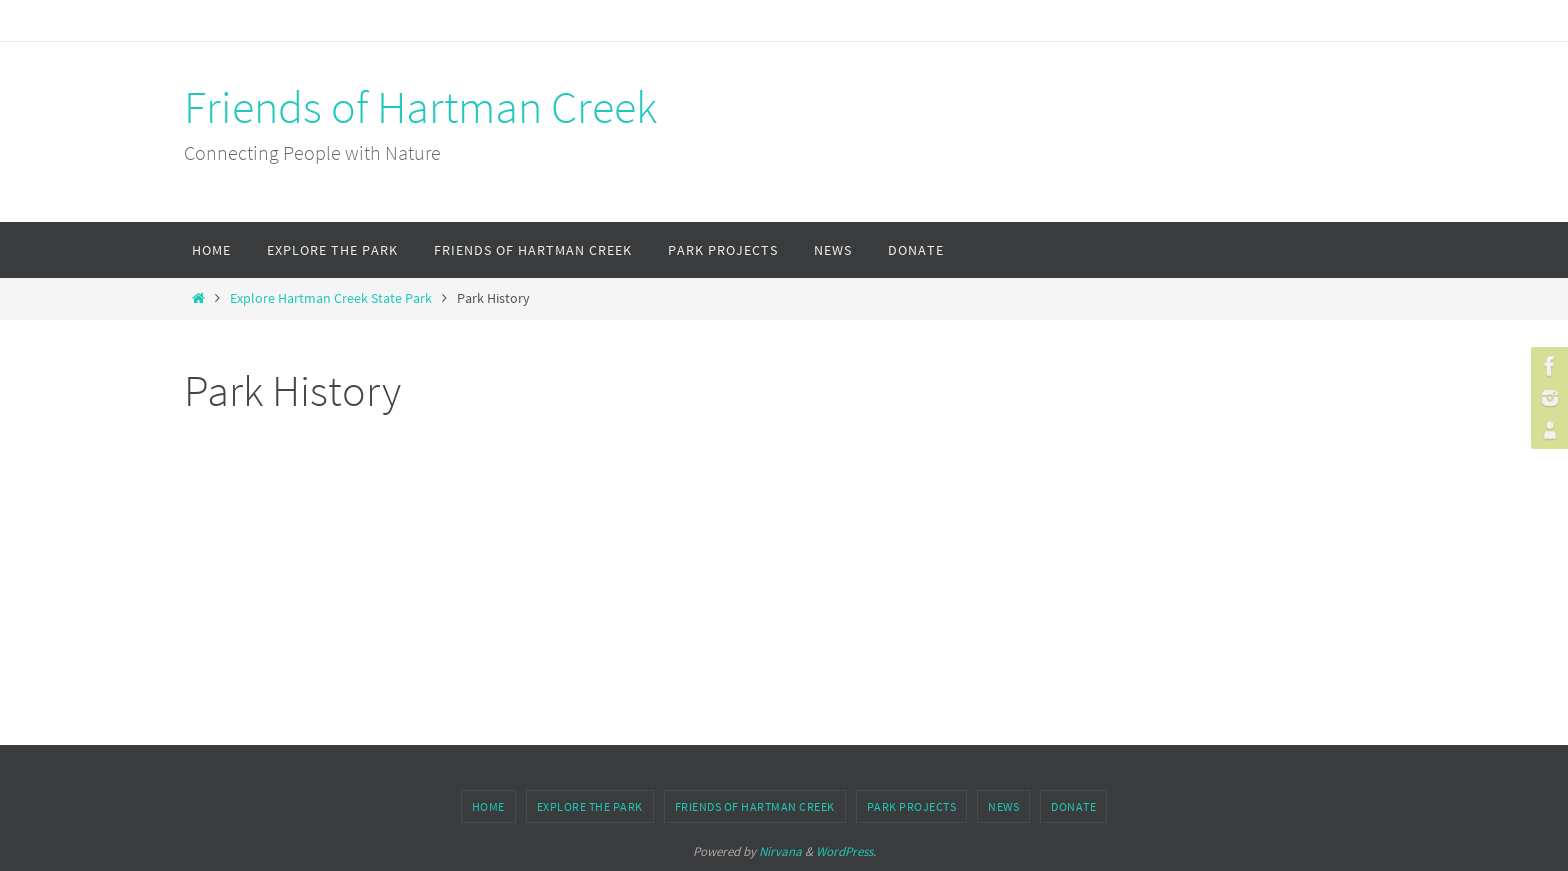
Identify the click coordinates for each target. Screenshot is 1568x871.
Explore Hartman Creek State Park (331, 298)
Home (488, 806)
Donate (1073, 806)
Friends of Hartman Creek (420, 107)
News (1003, 806)
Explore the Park (590, 806)
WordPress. (846, 851)
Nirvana (780, 851)
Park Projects (912, 806)
